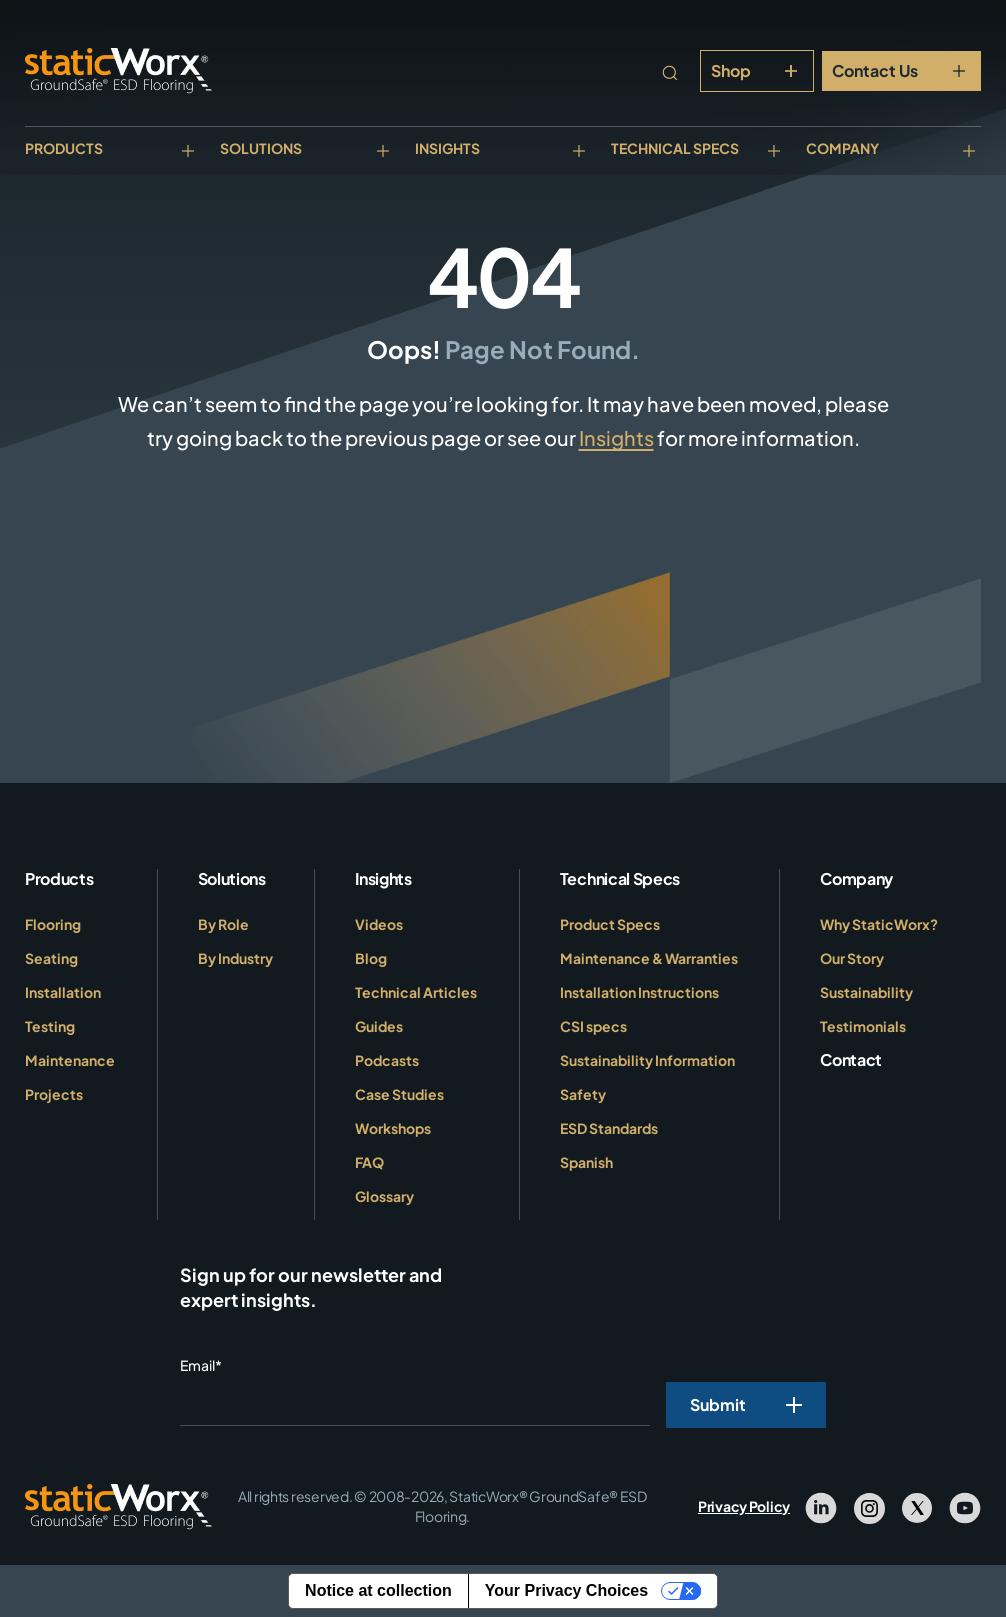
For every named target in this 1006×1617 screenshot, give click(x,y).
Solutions (261, 148)
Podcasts (387, 1060)
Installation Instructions (639, 992)
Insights (447, 148)
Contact (851, 1059)
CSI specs (593, 1026)
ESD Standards (609, 1128)
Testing (50, 1026)
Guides (379, 1026)
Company (842, 148)
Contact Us (875, 70)
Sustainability (866, 992)
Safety (583, 1094)
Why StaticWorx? (879, 924)
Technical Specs (675, 148)
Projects (54, 1094)
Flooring (53, 924)
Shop (731, 70)
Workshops (393, 1128)
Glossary (384, 1196)
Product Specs (610, 924)
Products (64, 148)
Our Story (852, 958)
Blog (371, 958)
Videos (379, 924)
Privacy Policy (744, 1506)
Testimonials (863, 1026)
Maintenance (70, 1060)
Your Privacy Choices (566, 1590)
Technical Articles (416, 992)
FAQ (369, 1162)
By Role (223, 924)
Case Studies (399, 1094)
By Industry (235, 958)
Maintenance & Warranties (649, 958)
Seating (51, 958)
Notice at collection (378, 1590)
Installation (63, 992)
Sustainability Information (647, 1060)
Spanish (586, 1162)
